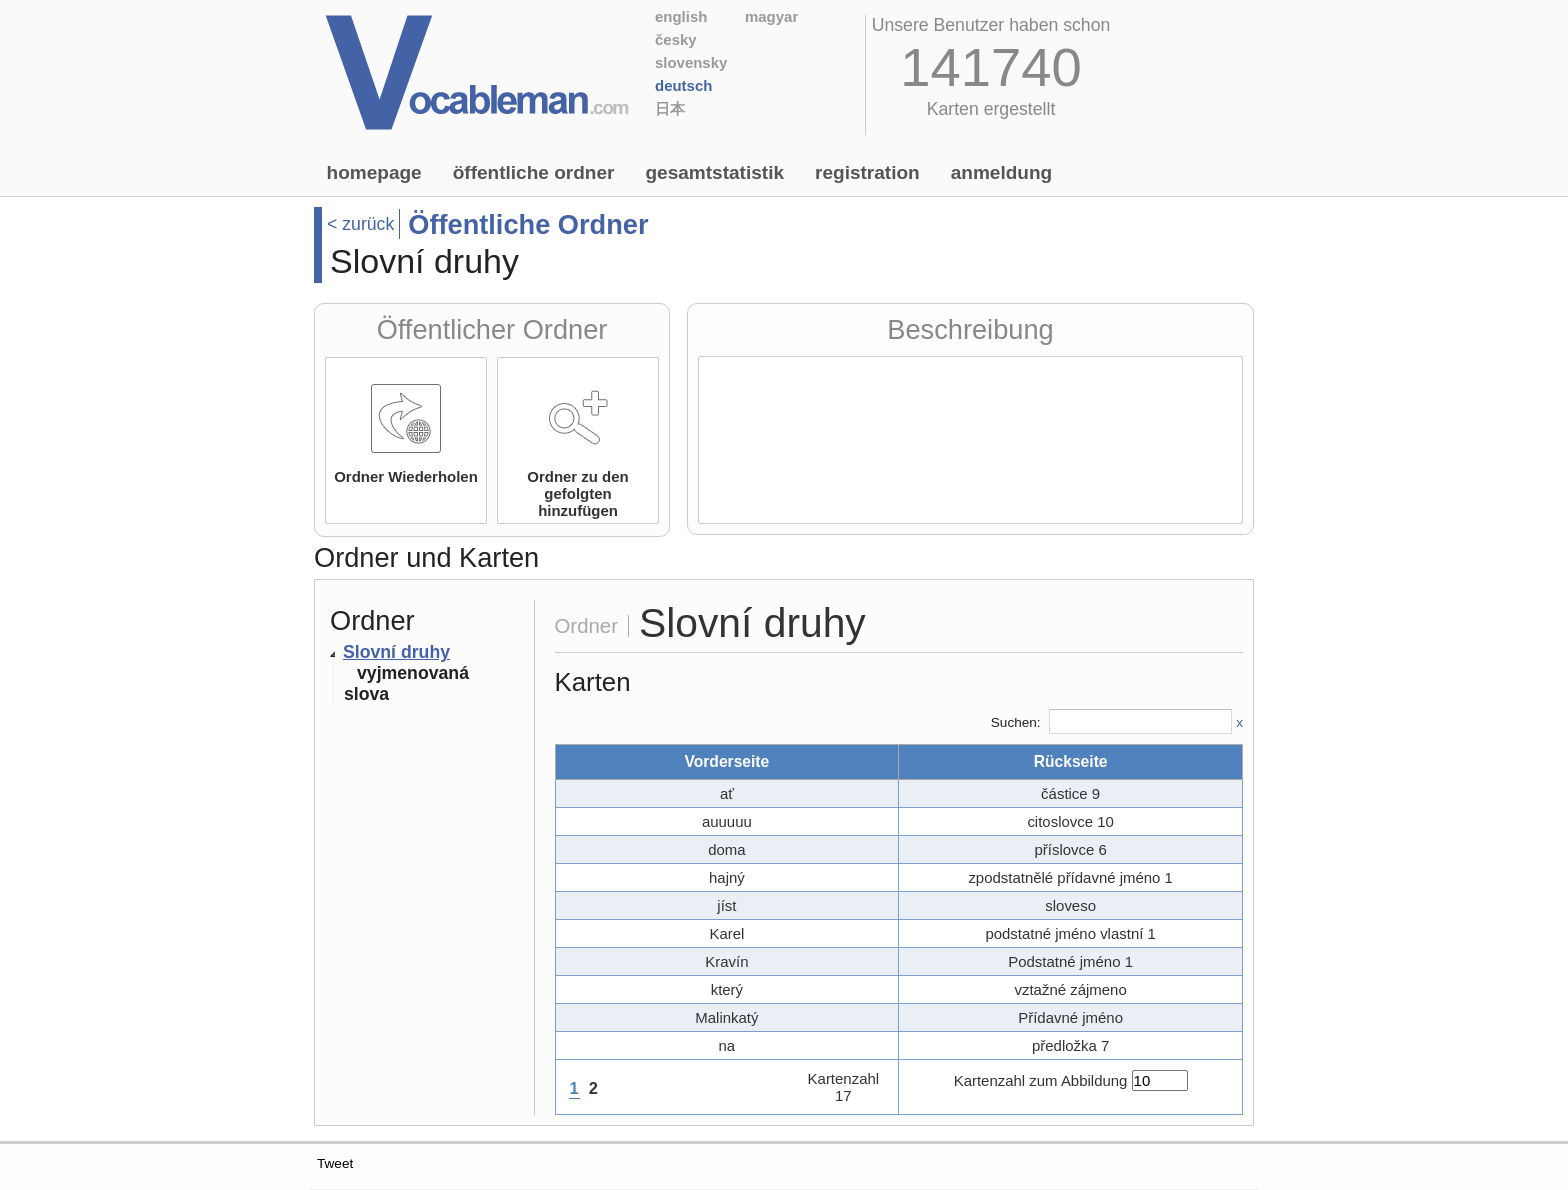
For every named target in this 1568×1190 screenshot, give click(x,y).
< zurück (360, 224)
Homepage (374, 172)
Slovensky (691, 62)
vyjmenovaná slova (406, 683)
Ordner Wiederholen (406, 476)
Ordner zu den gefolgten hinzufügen (577, 493)
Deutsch (683, 85)
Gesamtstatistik (714, 172)
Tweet (335, 1163)
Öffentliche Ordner (534, 172)
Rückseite (1071, 761)
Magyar (771, 16)
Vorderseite (726, 761)
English (681, 16)
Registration (867, 172)
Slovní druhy (396, 652)
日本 (670, 108)
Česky (676, 39)
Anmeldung (1002, 172)
